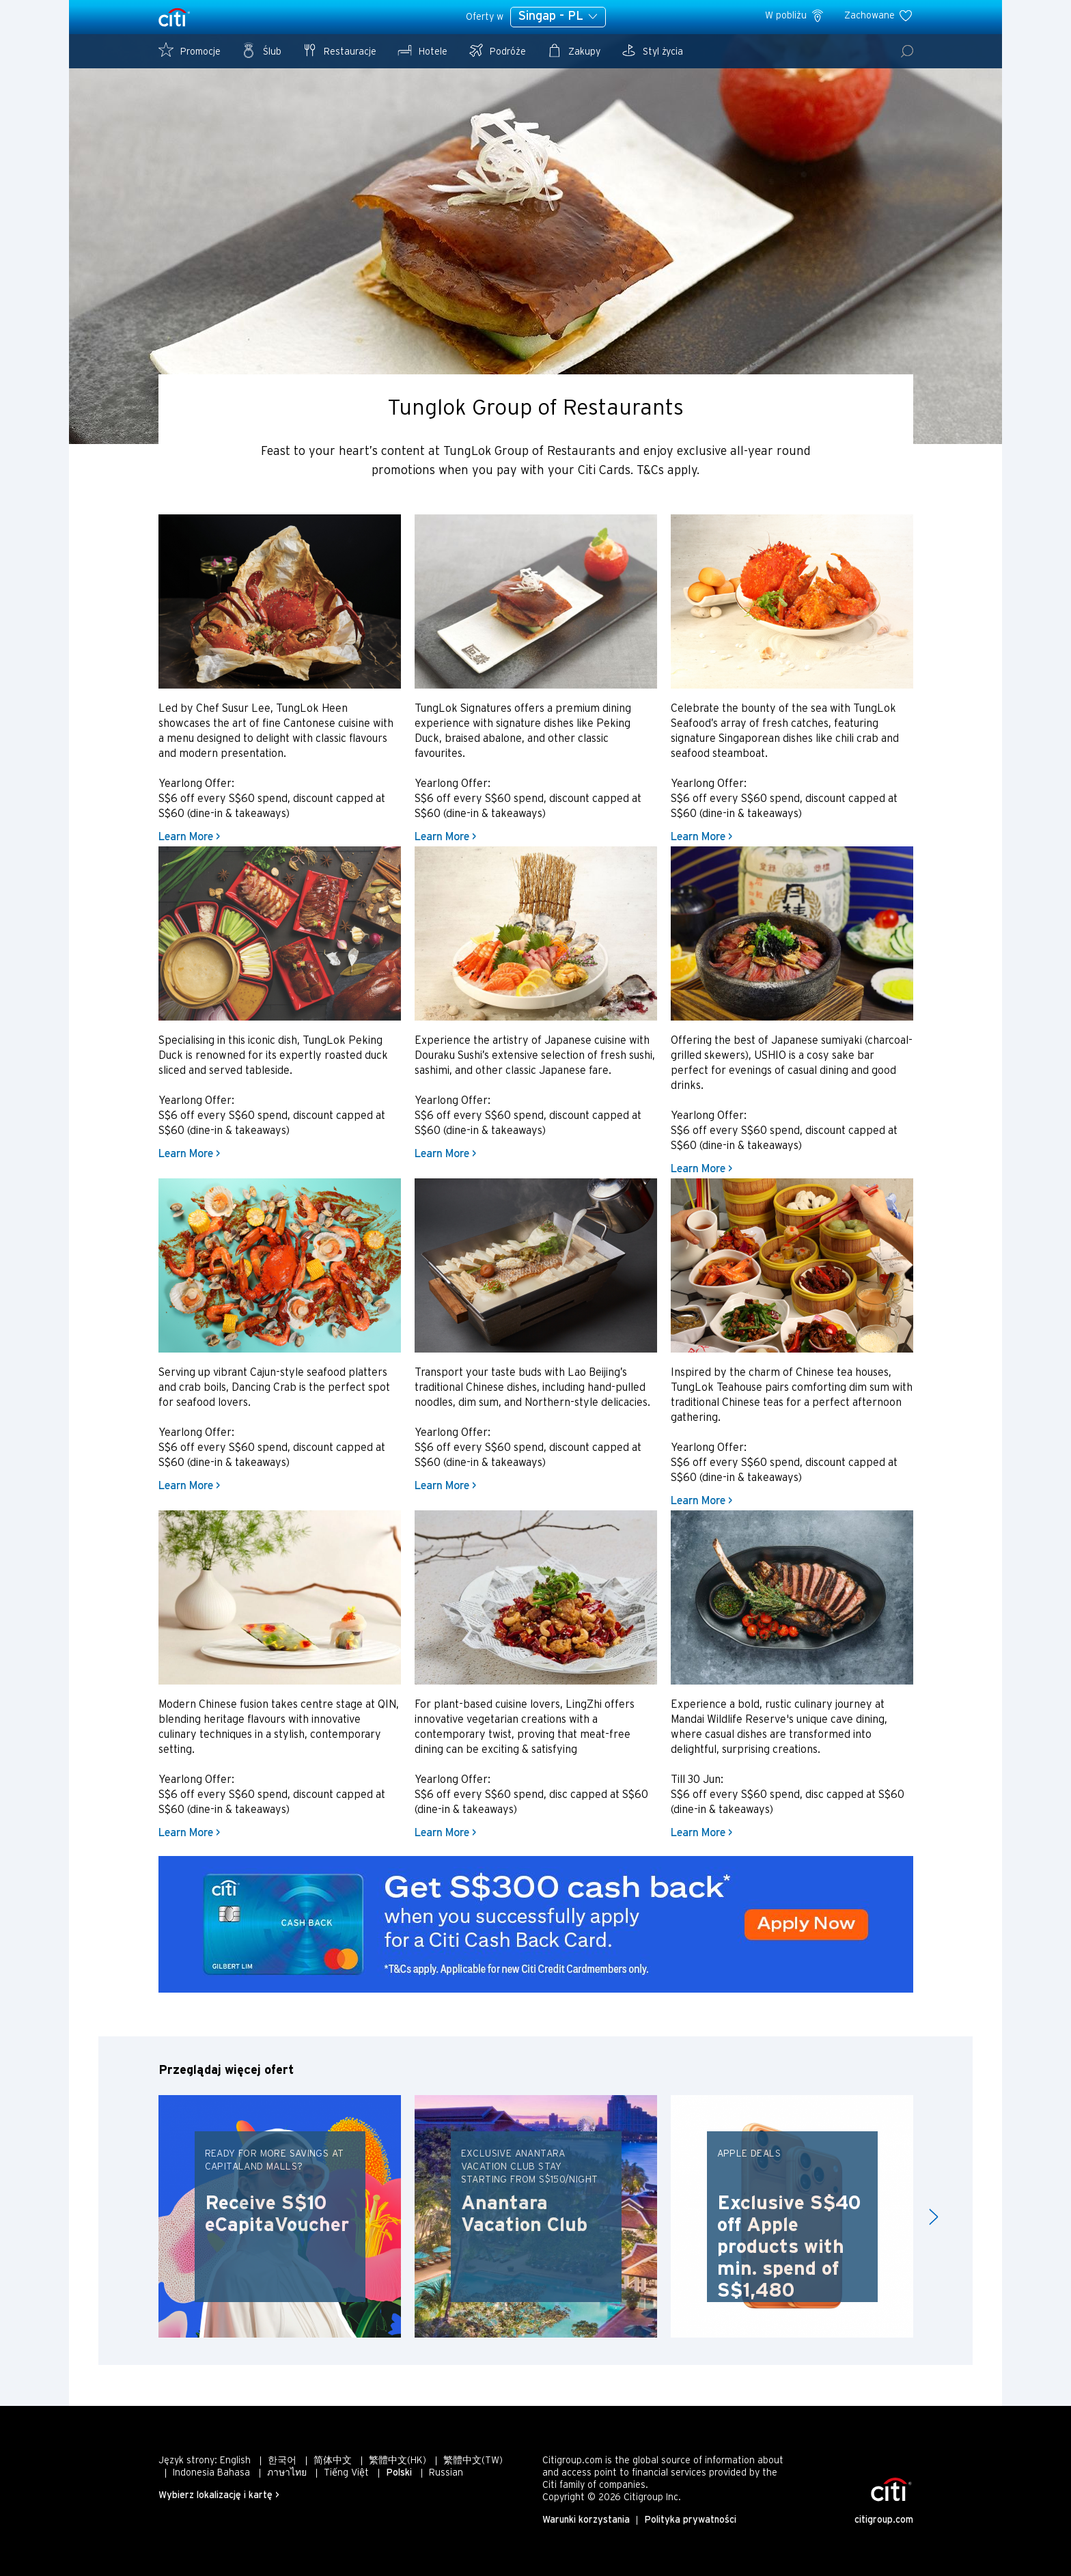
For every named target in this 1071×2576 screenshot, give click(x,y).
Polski (399, 2473)
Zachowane (878, 16)
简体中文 (333, 2460)
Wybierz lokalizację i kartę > (218, 2495)
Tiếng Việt (346, 2473)
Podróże (497, 50)
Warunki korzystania (586, 2520)
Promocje (189, 50)
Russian (446, 2473)
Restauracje (339, 50)
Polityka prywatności (690, 2520)
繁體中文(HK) (397, 2460)
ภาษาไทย (287, 2473)
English (235, 2460)
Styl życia (652, 50)
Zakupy (573, 50)
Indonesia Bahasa (211, 2473)
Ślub (261, 50)
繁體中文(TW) (473, 2460)
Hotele (422, 50)
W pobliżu (795, 16)
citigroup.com (883, 2520)
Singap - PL (558, 16)
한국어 (282, 2460)
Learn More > (189, 837)
